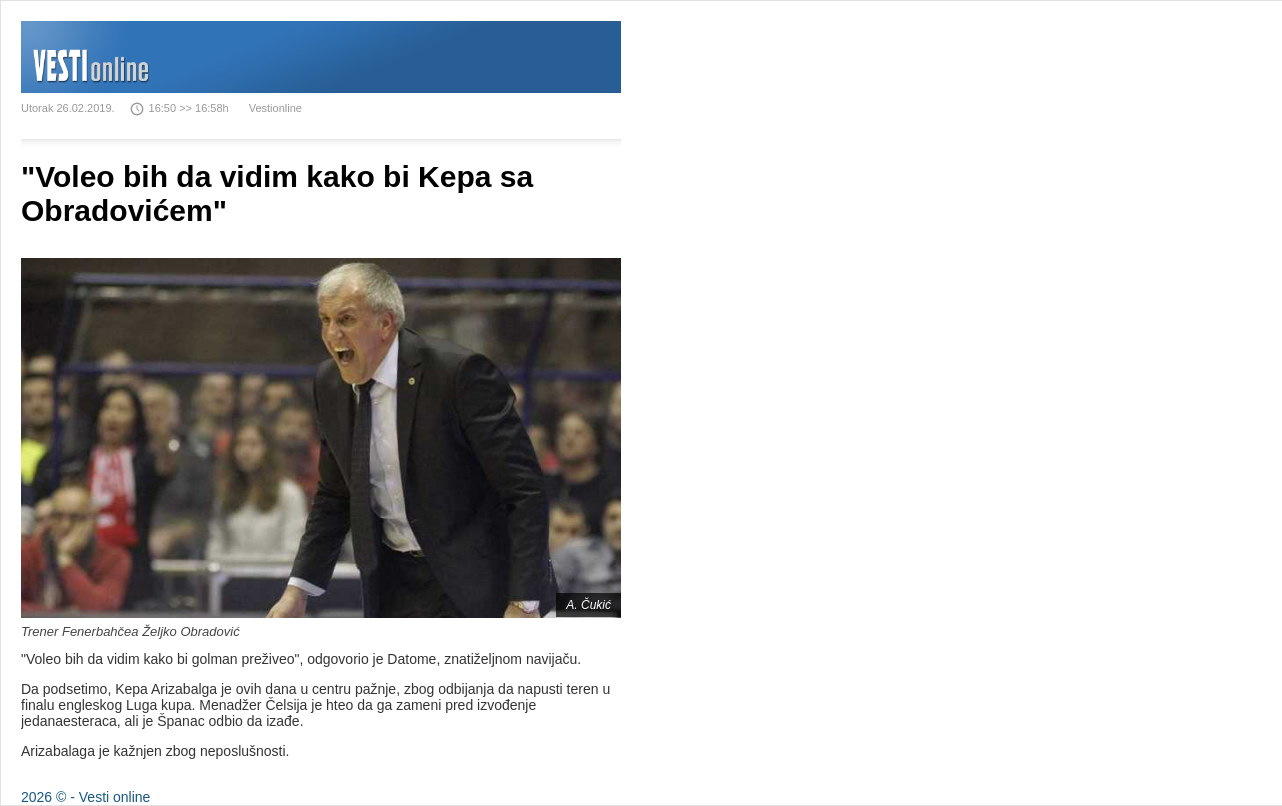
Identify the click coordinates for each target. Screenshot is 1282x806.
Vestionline (275, 108)
